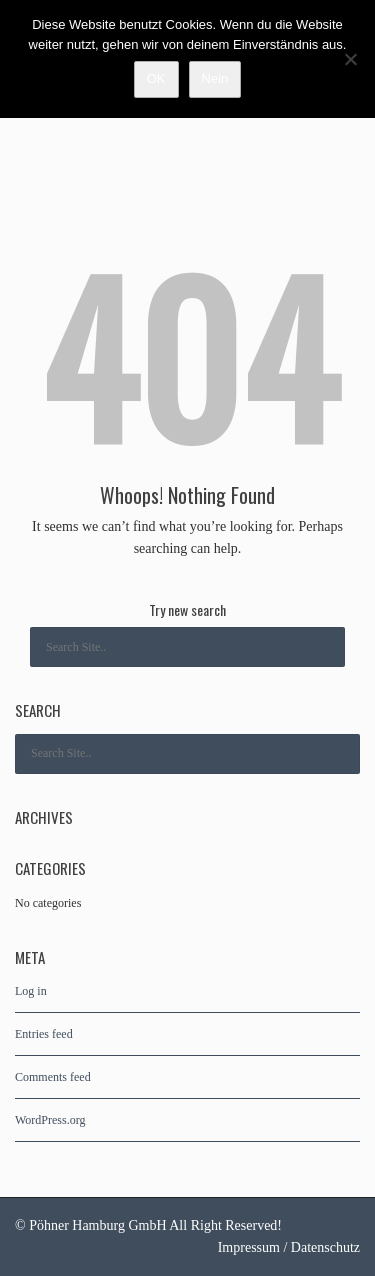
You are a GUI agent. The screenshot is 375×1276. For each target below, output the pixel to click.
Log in (31, 991)
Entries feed (44, 1034)
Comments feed (53, 1077)
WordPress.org (50, 1120)
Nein (215, 78)
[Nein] (350, 59)
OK (156, 78)
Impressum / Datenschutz (289, 1247)
